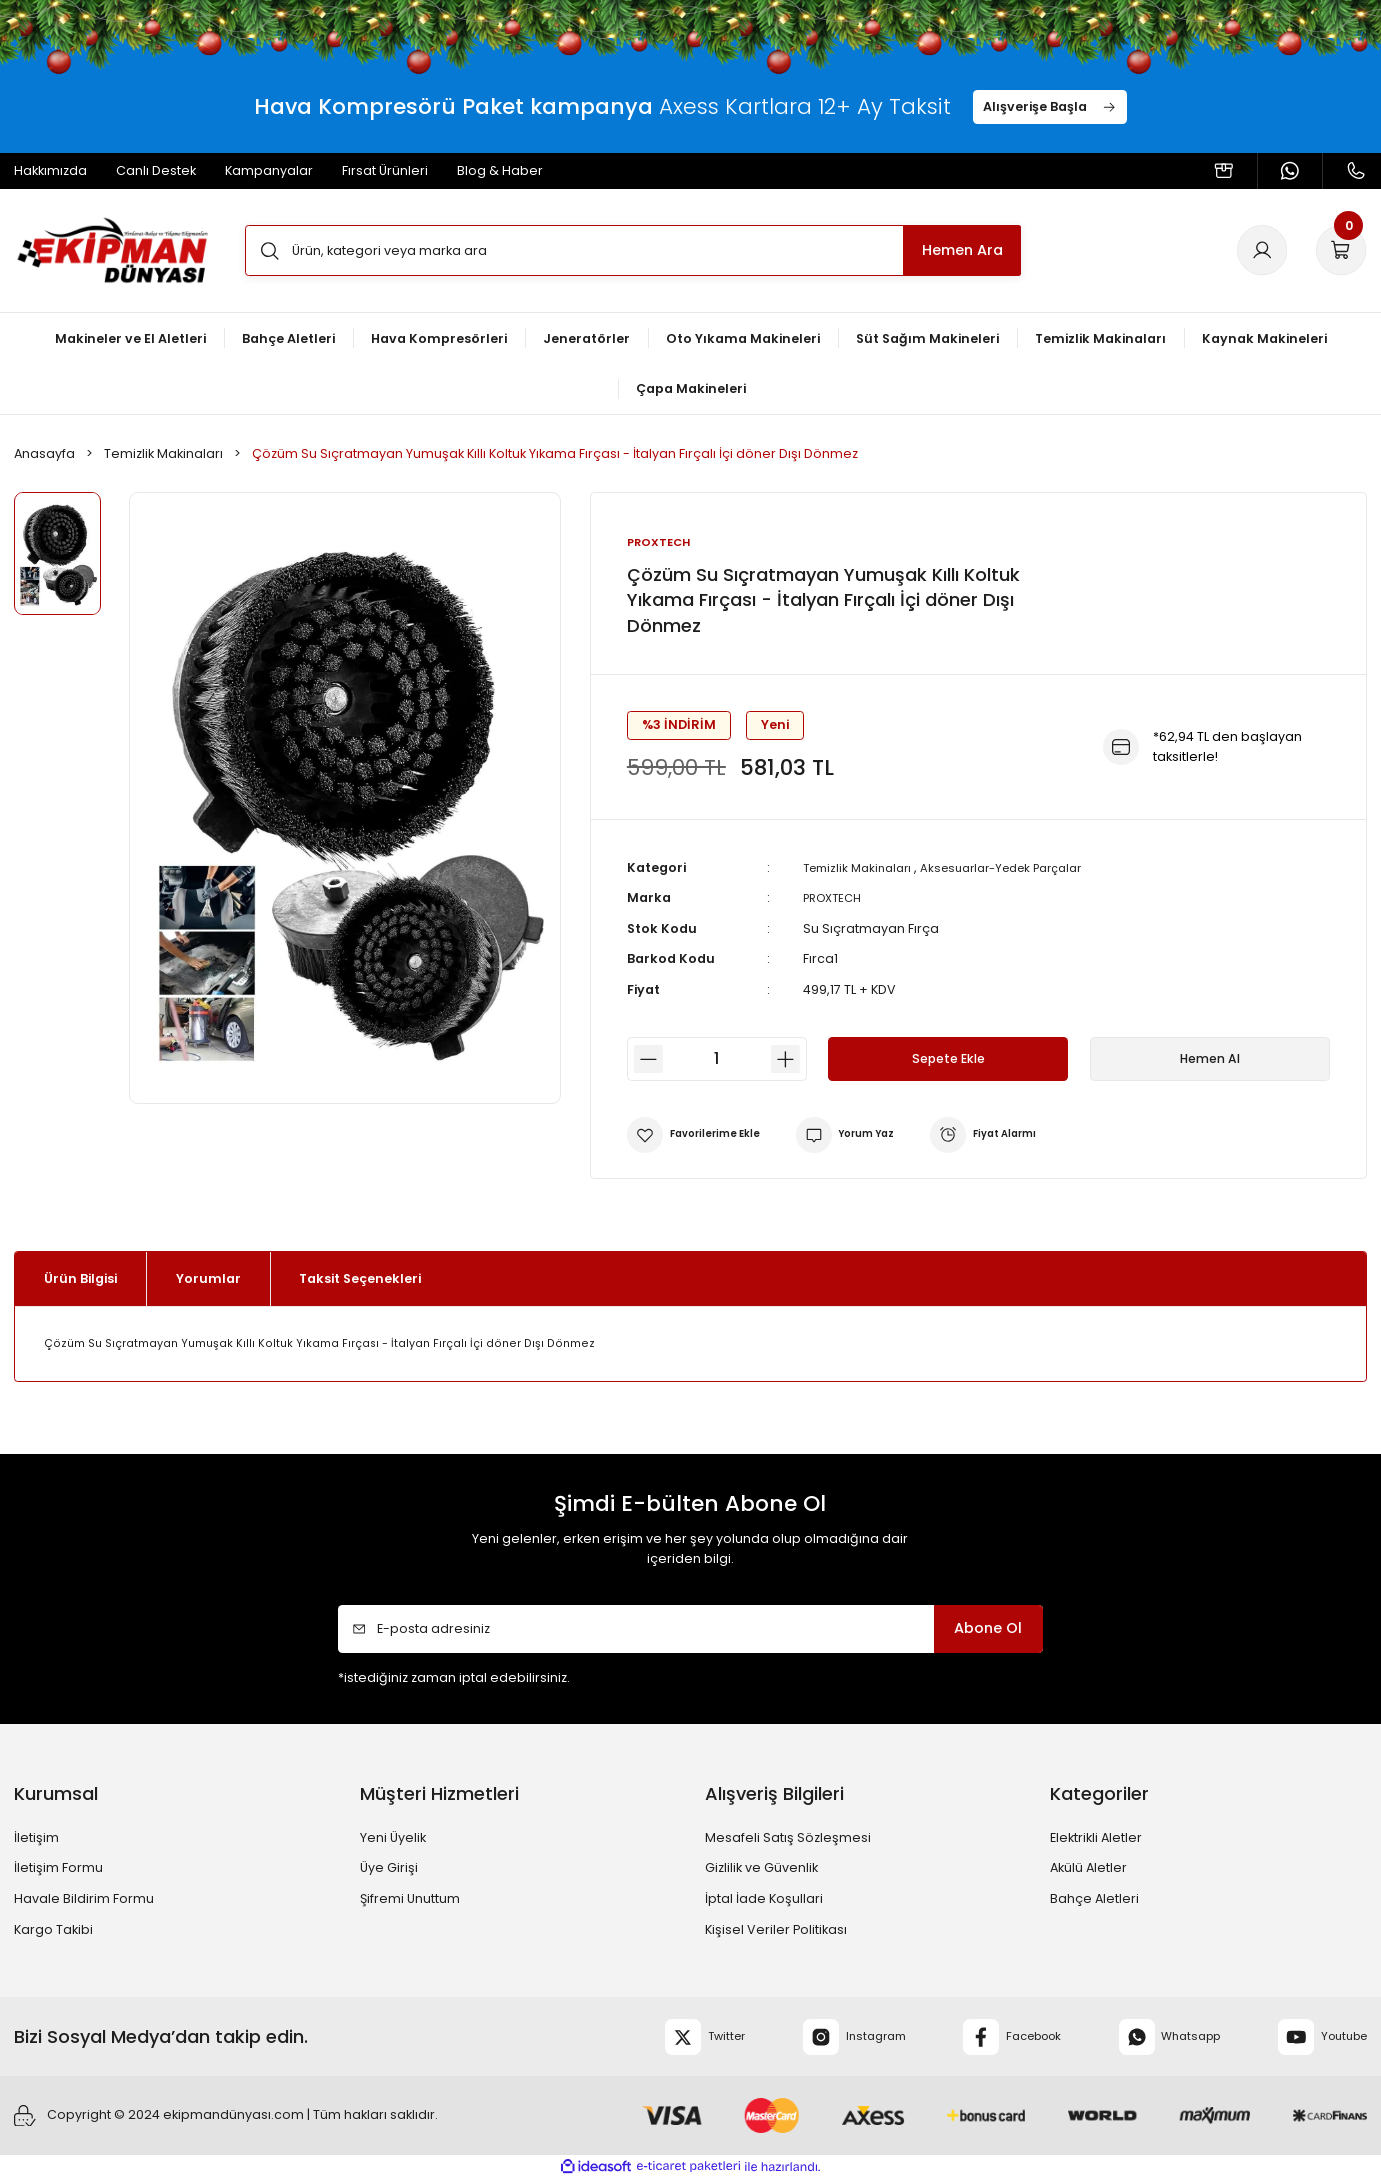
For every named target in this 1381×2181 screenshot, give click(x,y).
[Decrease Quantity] (645, 1060)
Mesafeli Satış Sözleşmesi (788, 1838)
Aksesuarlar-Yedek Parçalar (1021, 868)
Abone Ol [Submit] (988, 1630)
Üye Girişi (389, 1869)
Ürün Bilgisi (80, 1279)
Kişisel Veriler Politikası (776, 1930)
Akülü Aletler (1088, 1869)
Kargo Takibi (53, 1930)
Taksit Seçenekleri (360, 1279)
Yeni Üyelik (393, 1838)
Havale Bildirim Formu (84, 1899)
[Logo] (112, 250)
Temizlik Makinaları (862, 868)
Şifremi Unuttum (410, 1899)
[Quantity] (717, 1060)
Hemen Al (1209, 1060)
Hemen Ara (962, 250)
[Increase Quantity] (789, 1060)
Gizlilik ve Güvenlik (761, 1869)
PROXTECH (836, 899)
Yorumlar (208, 1279)
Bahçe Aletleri (1094, 1899)
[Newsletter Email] (691, 1630)
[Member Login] (1262, 250)
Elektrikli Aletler (1096, 1838)
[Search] (633, 250)
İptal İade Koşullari (764, 1899)
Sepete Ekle (948, 1060)
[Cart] (1341, 250)
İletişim (36, 1838)
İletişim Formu (58, 1869)
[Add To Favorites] (701, 1136)
